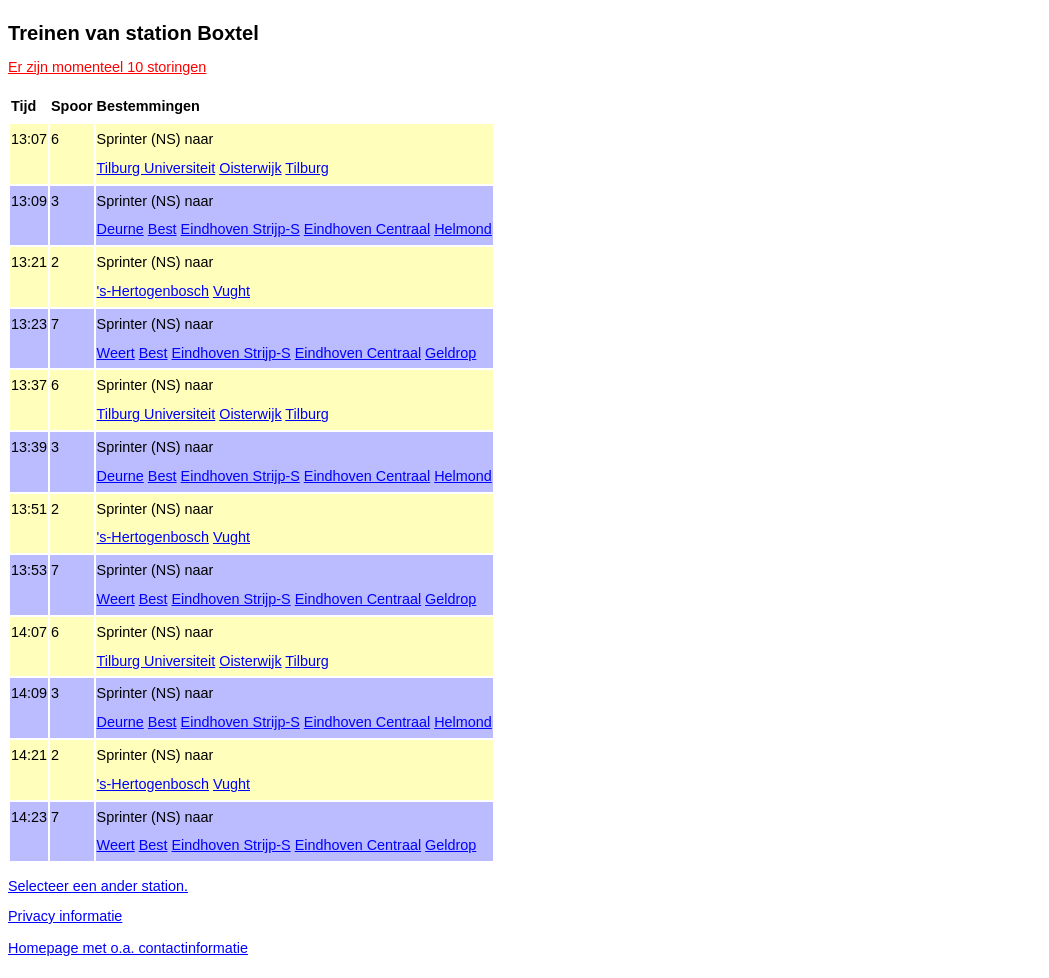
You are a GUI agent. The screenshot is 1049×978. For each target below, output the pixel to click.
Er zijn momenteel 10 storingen (107, 67)
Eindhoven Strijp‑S (240, 229)
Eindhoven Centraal (367, 229)
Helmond (463, 229)
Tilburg (306, 168)
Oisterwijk (250, 168)
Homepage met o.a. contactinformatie (128, 948)
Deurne (120, 229)
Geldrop (450, 353)
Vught (231, 291)
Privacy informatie (65, 916)
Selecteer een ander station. (98, 886)
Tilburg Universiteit (156, 168)
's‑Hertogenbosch (153, 291)
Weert (116, 353)
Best (162, 229)
